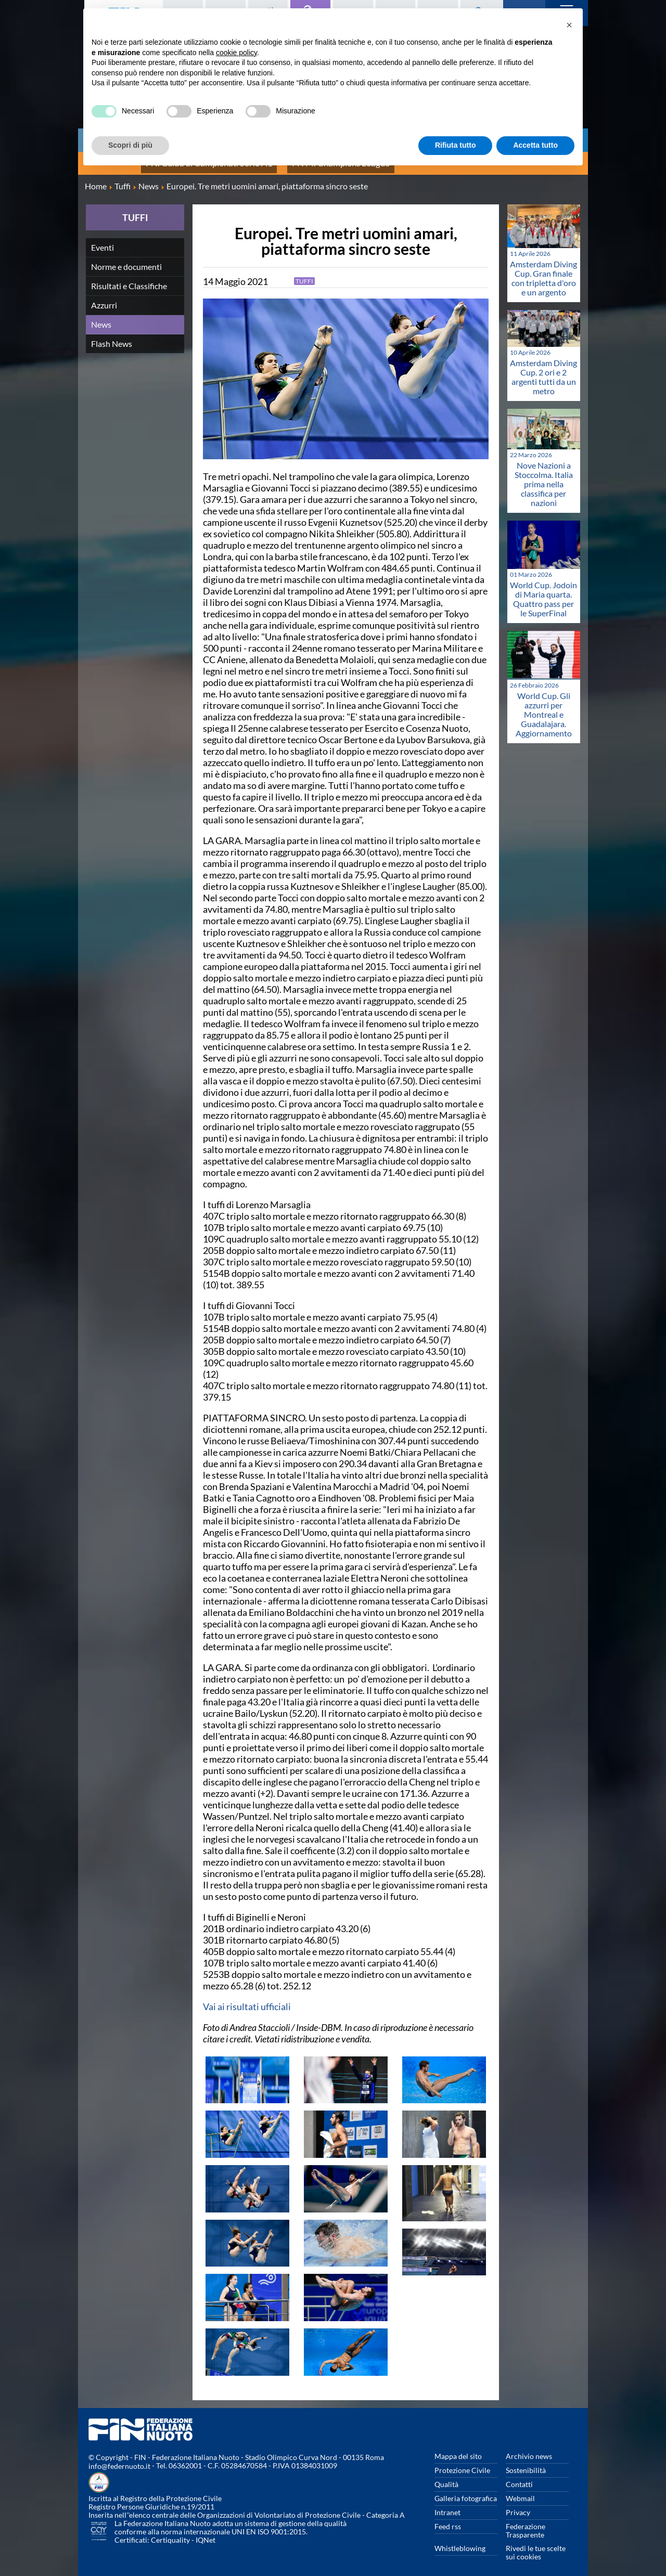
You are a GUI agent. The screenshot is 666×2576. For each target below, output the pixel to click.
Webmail (520, 2490)
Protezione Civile (462, 2461)
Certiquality (170, 2532)
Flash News (111, 335)
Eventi (102, 239)
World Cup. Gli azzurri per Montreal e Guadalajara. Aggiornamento (544, 706)
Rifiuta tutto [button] (455, 145)
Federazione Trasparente (525, 2522)
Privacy (518, 2504)
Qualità (446, 2475)
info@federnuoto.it (119, 2458)
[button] (569, 25)
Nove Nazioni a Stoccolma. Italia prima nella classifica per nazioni (544, 476)
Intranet (447, 2504)
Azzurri (104, 297)
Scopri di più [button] (130, 145)
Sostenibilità (526, 2461)
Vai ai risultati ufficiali (247, 1998)
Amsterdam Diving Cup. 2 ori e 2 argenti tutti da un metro (543, 368)
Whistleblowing (459, 2539)
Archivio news (529, 2447)
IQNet (205, 2532)
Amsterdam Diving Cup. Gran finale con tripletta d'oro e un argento (543, 270)
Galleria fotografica (465, 2490)
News (101, 316)
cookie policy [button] (236, 52)
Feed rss (447, 2518)
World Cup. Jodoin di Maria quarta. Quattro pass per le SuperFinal (543, 591)
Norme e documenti (126, 258)
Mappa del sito (458, 2447)
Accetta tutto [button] (535, 145)
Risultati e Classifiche (129, 277)
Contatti (519, 2475)
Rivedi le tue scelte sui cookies (536, 2544)
